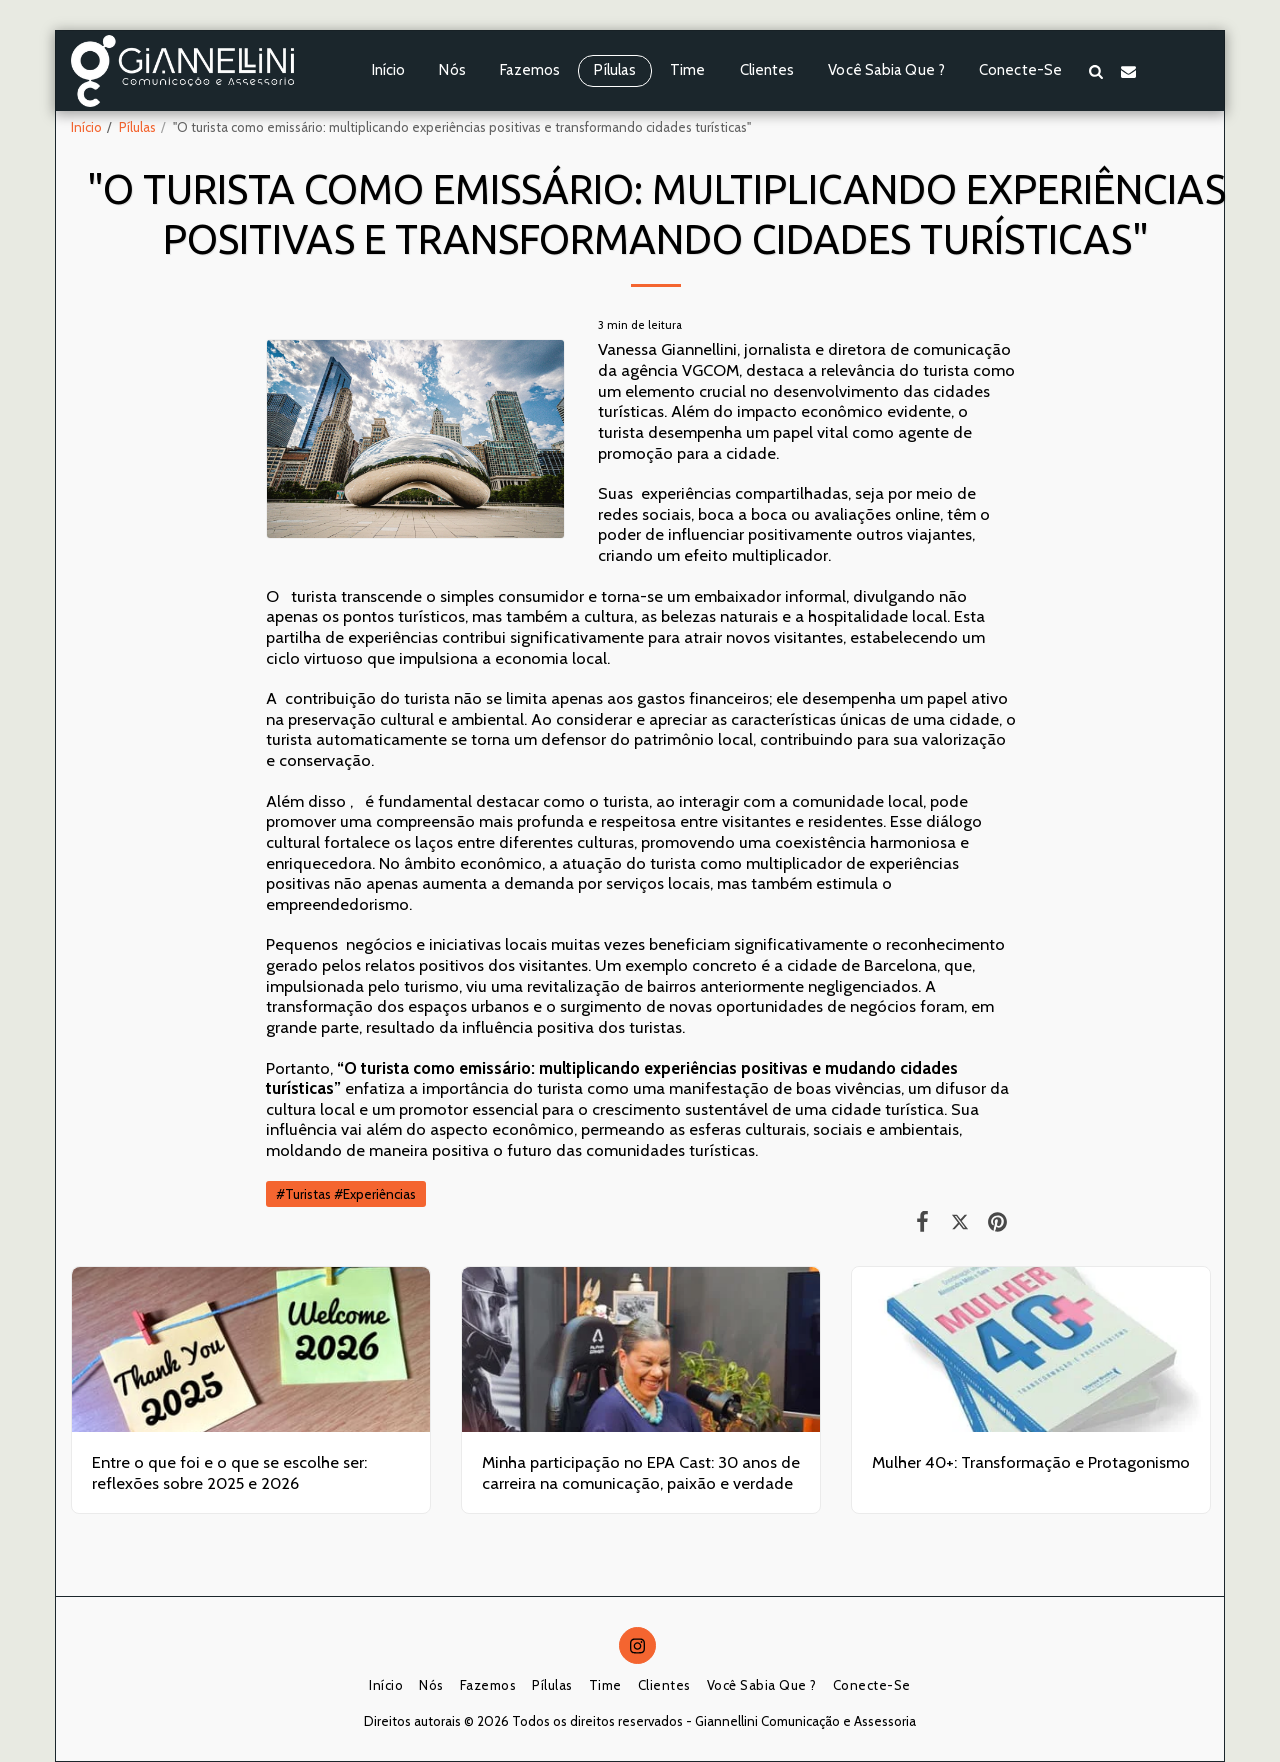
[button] (1095, 71)
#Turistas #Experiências (346, 1194)
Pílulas (137, 127)
